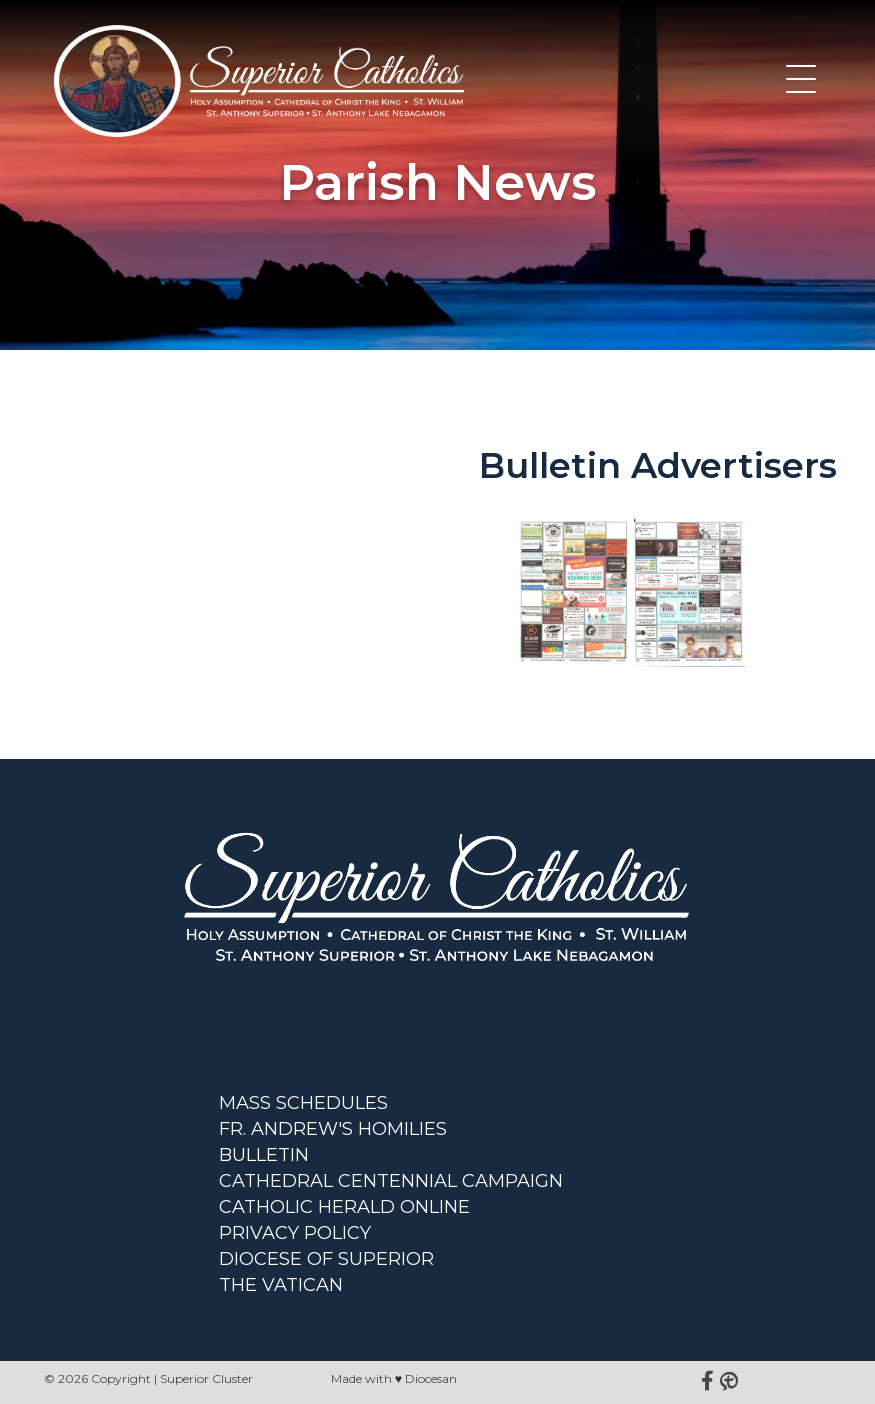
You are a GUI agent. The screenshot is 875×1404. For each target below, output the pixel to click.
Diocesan (431, 1378)
